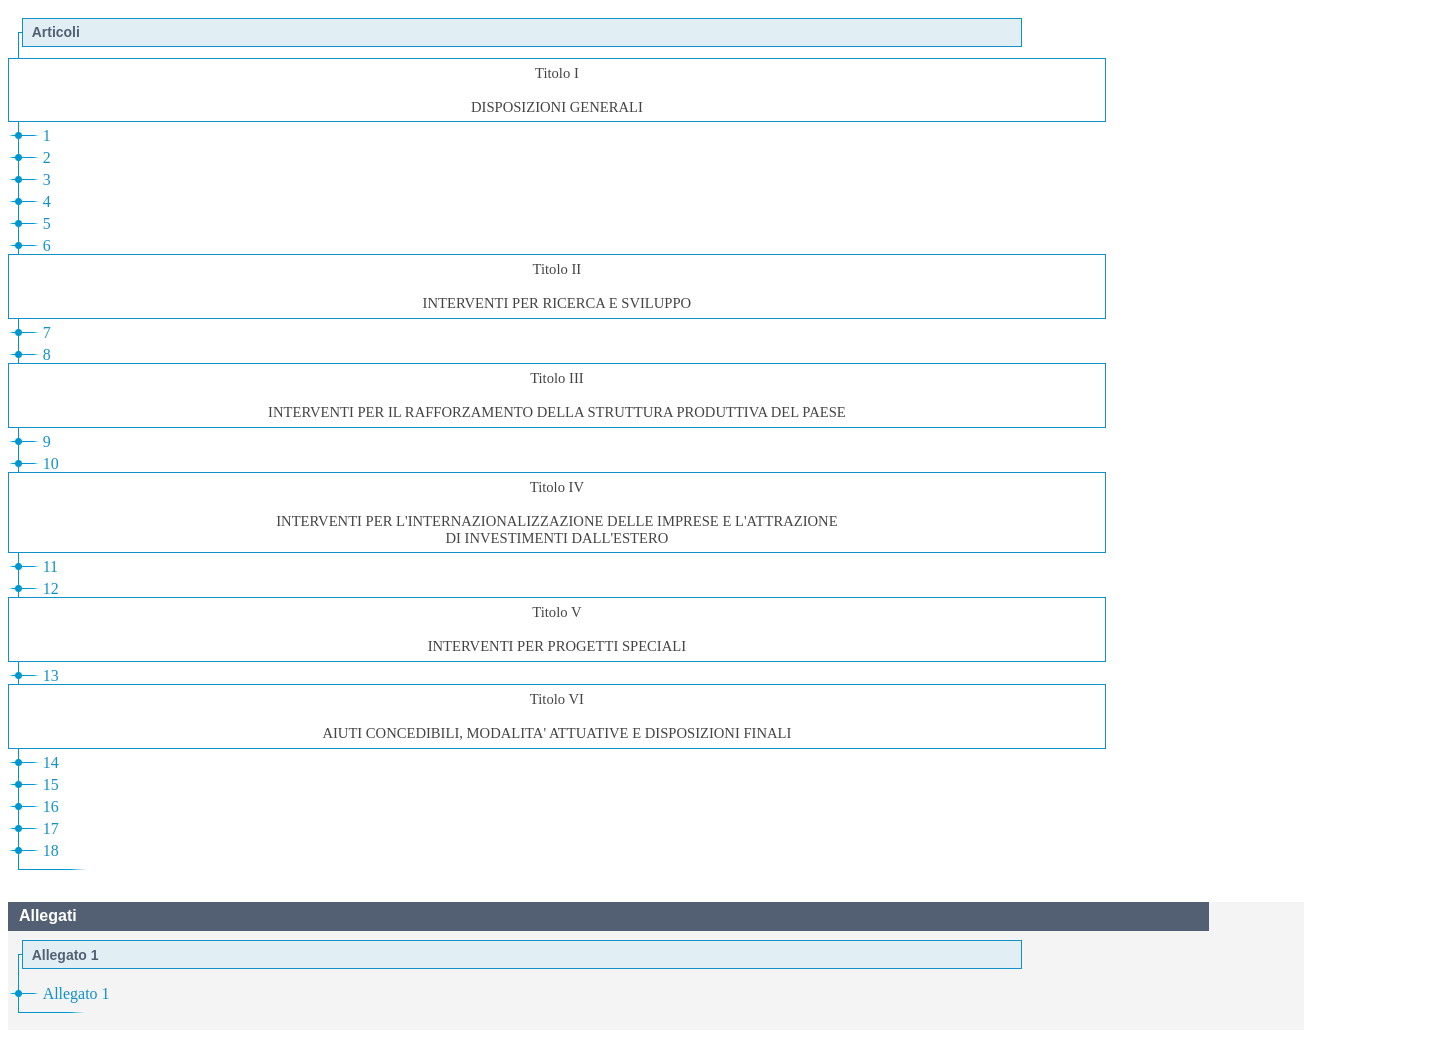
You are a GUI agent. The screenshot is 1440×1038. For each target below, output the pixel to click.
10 (51, 463)
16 (51, 806)
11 (50, 566)
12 (51, 588)
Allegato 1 (76, 993)
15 (51, 784)
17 (51, 828)
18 (51, 850)
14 (51, 762)
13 (51, 675)
